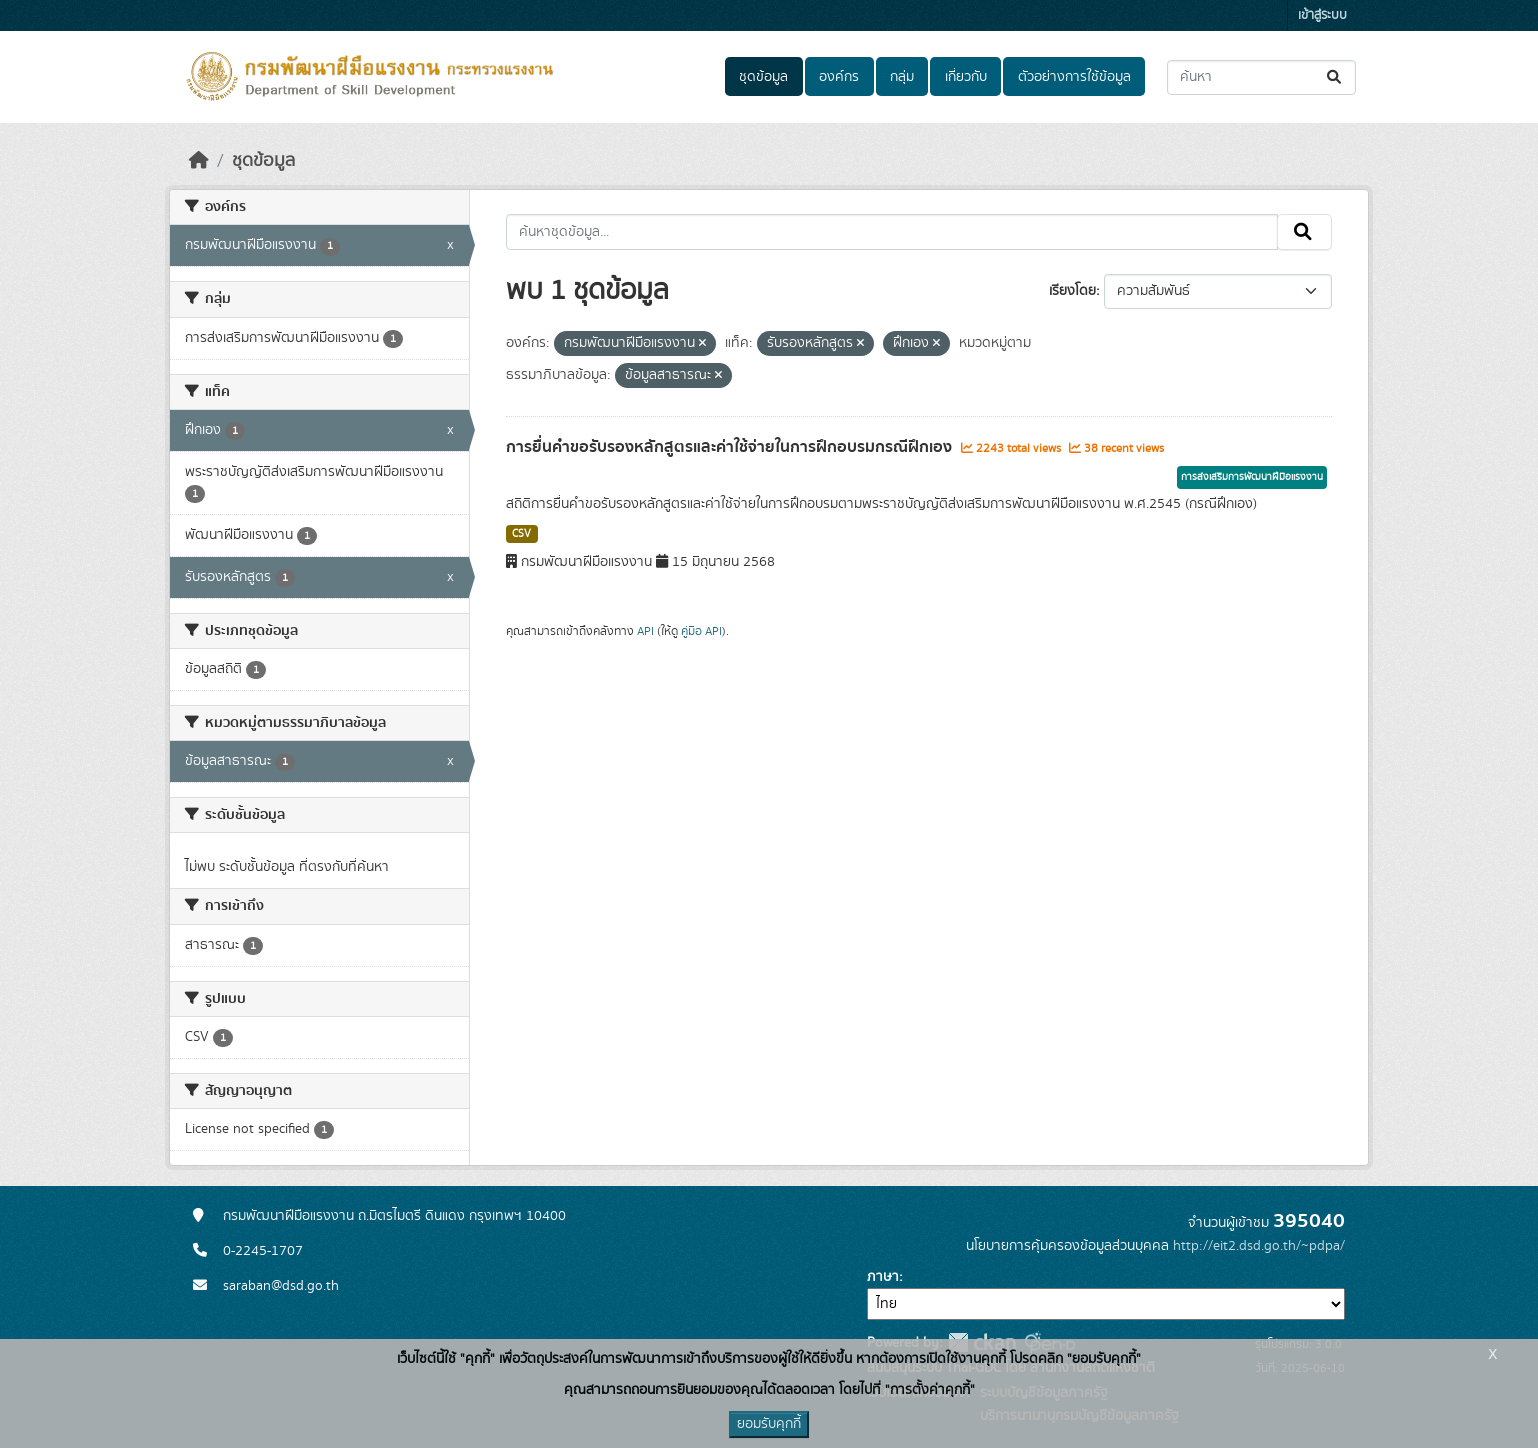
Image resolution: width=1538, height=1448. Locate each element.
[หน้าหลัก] (199, 161)
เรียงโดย (1072, 291)
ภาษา (883, 1277)
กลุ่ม (902, 77)
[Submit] (1335, 77)
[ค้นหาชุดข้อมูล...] (1261, 77)
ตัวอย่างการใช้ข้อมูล (1074, 77)
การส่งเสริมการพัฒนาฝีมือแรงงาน (1252, 477)
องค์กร (839, 77)
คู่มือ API (701, 631)
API (645, 631)
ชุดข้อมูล (763, 77)
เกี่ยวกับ (966, 77)
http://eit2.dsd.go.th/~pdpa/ (1259, 1246)
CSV (521, 534)
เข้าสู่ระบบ (1322, 15)
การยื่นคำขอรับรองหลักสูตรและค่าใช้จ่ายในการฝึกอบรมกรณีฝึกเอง (731, 447)
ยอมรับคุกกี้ (769, 1424)
